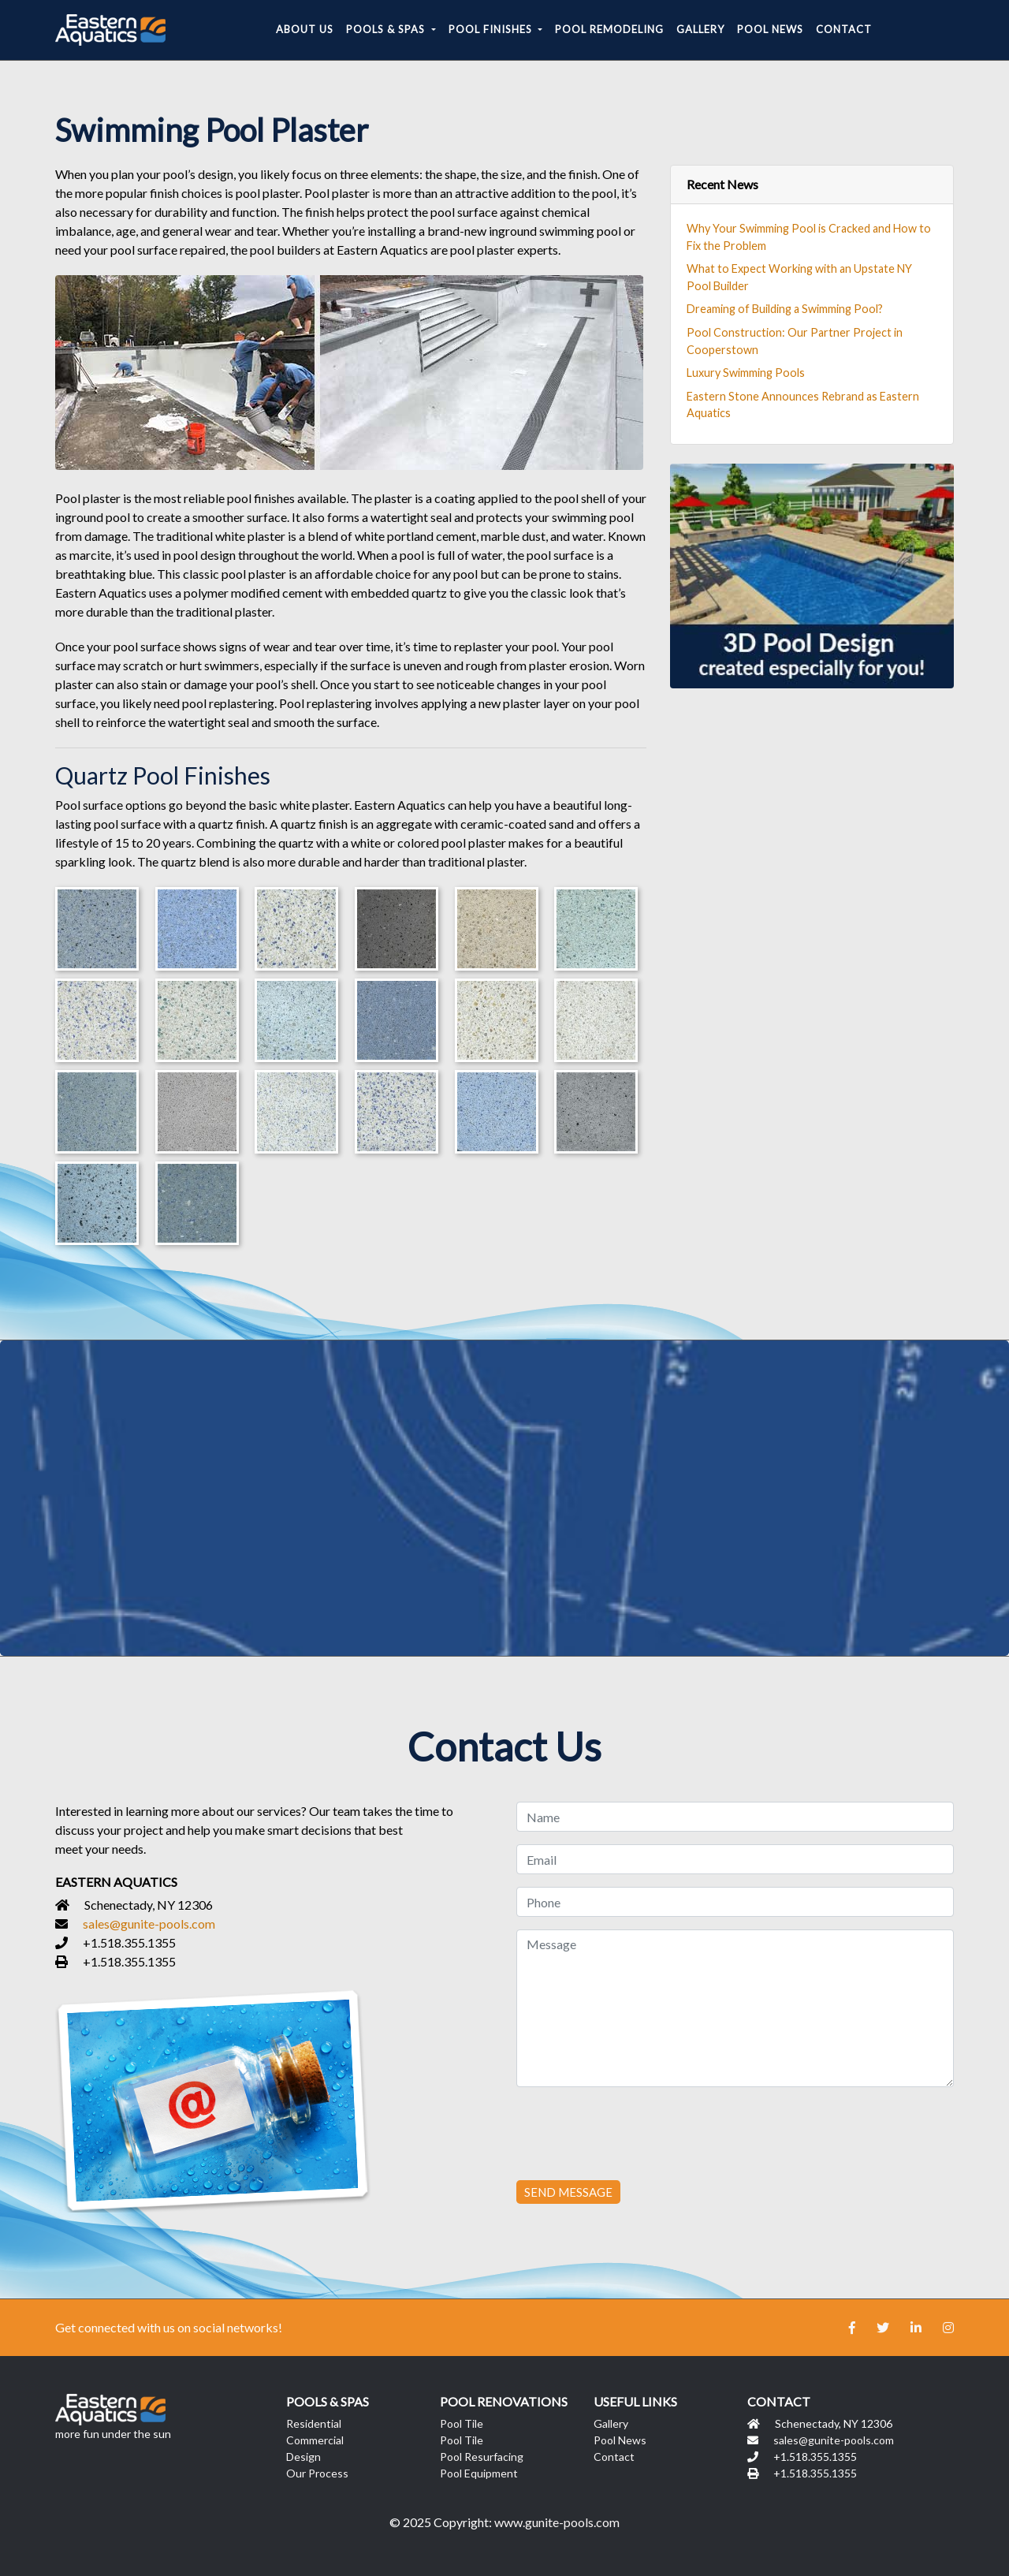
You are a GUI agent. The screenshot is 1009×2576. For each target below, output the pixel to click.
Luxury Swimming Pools (746, 372)
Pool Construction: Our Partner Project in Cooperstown (795, 341)
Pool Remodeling (609, 29)
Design (303, 2456)
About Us (304, 29)
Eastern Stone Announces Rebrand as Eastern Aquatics (803, 405)
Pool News (770, 29)
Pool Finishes (492, 29)
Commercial (315, 2440)
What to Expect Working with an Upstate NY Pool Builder (799, 277)
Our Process (317, 2473)
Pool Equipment (479, 2473)
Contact (844, 29)
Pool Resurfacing (481, 2456)
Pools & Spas (387, 29)
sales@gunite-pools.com (149, 1923)
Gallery (700, 29)
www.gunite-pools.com (557, 2521)
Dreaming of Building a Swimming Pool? (785, 308)
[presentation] (636, 2130)
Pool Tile (461, 2423)
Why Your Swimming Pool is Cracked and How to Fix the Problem (809, 237)
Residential (313, 2423)
